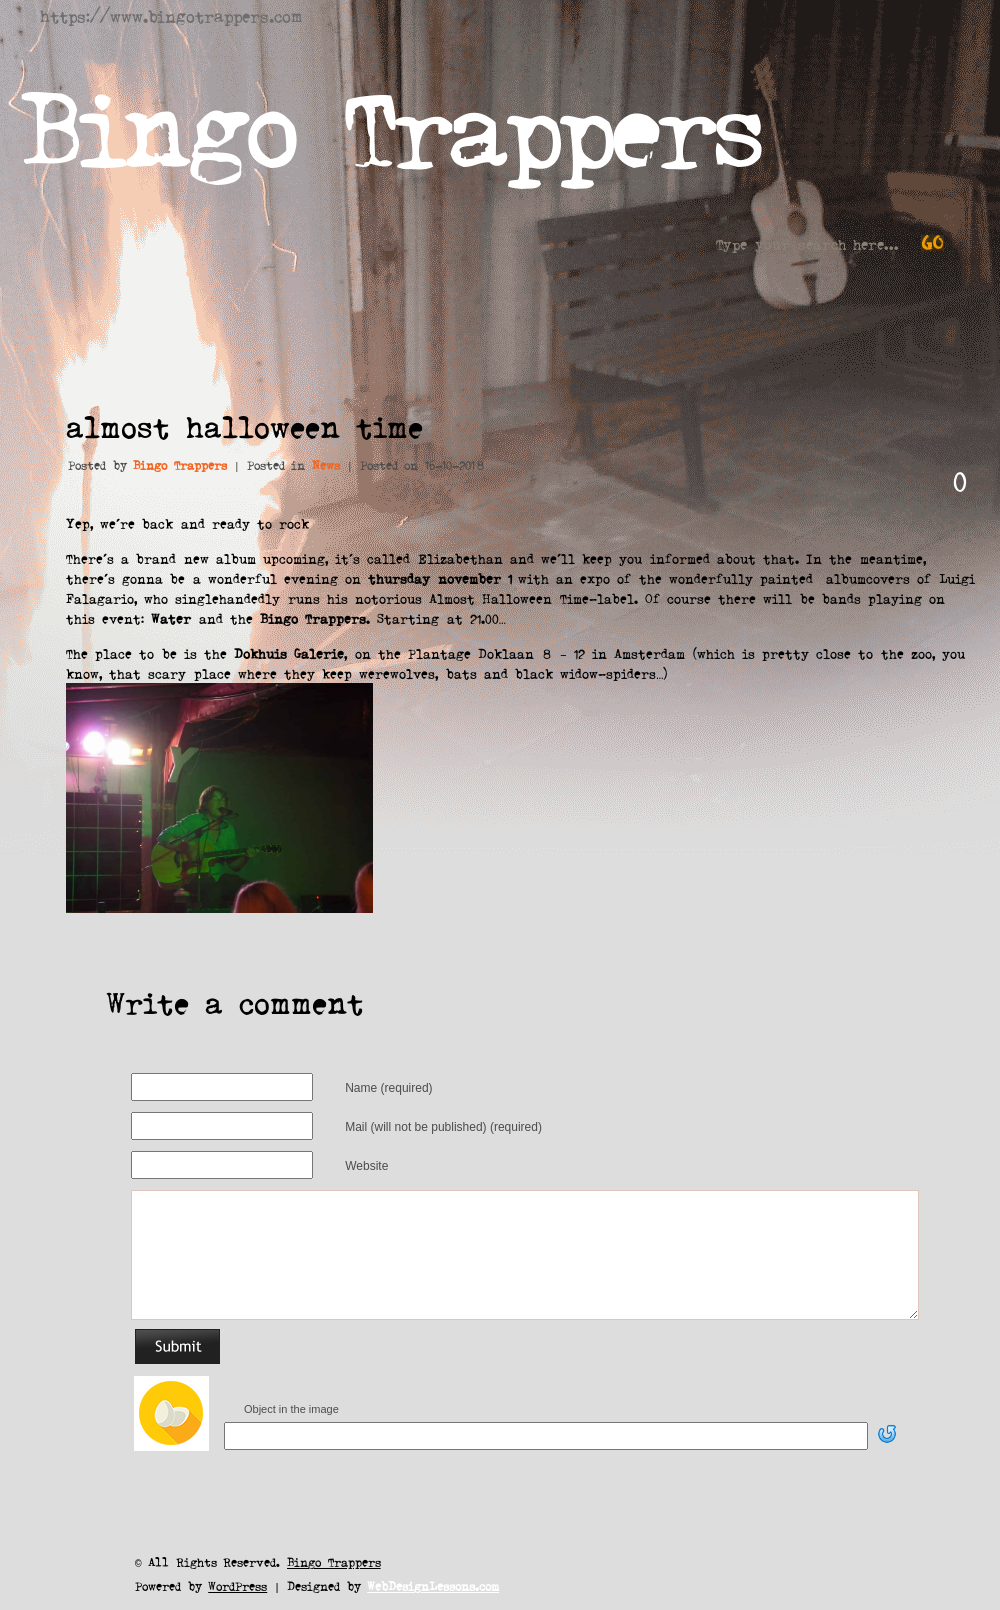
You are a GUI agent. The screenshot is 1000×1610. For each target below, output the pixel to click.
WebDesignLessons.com (433, 1585)
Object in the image (291, 1409)
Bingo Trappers (390, 124)
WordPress (237, 1585)
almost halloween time (244, 426)
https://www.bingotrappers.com (171, 15)
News (326, 464)
